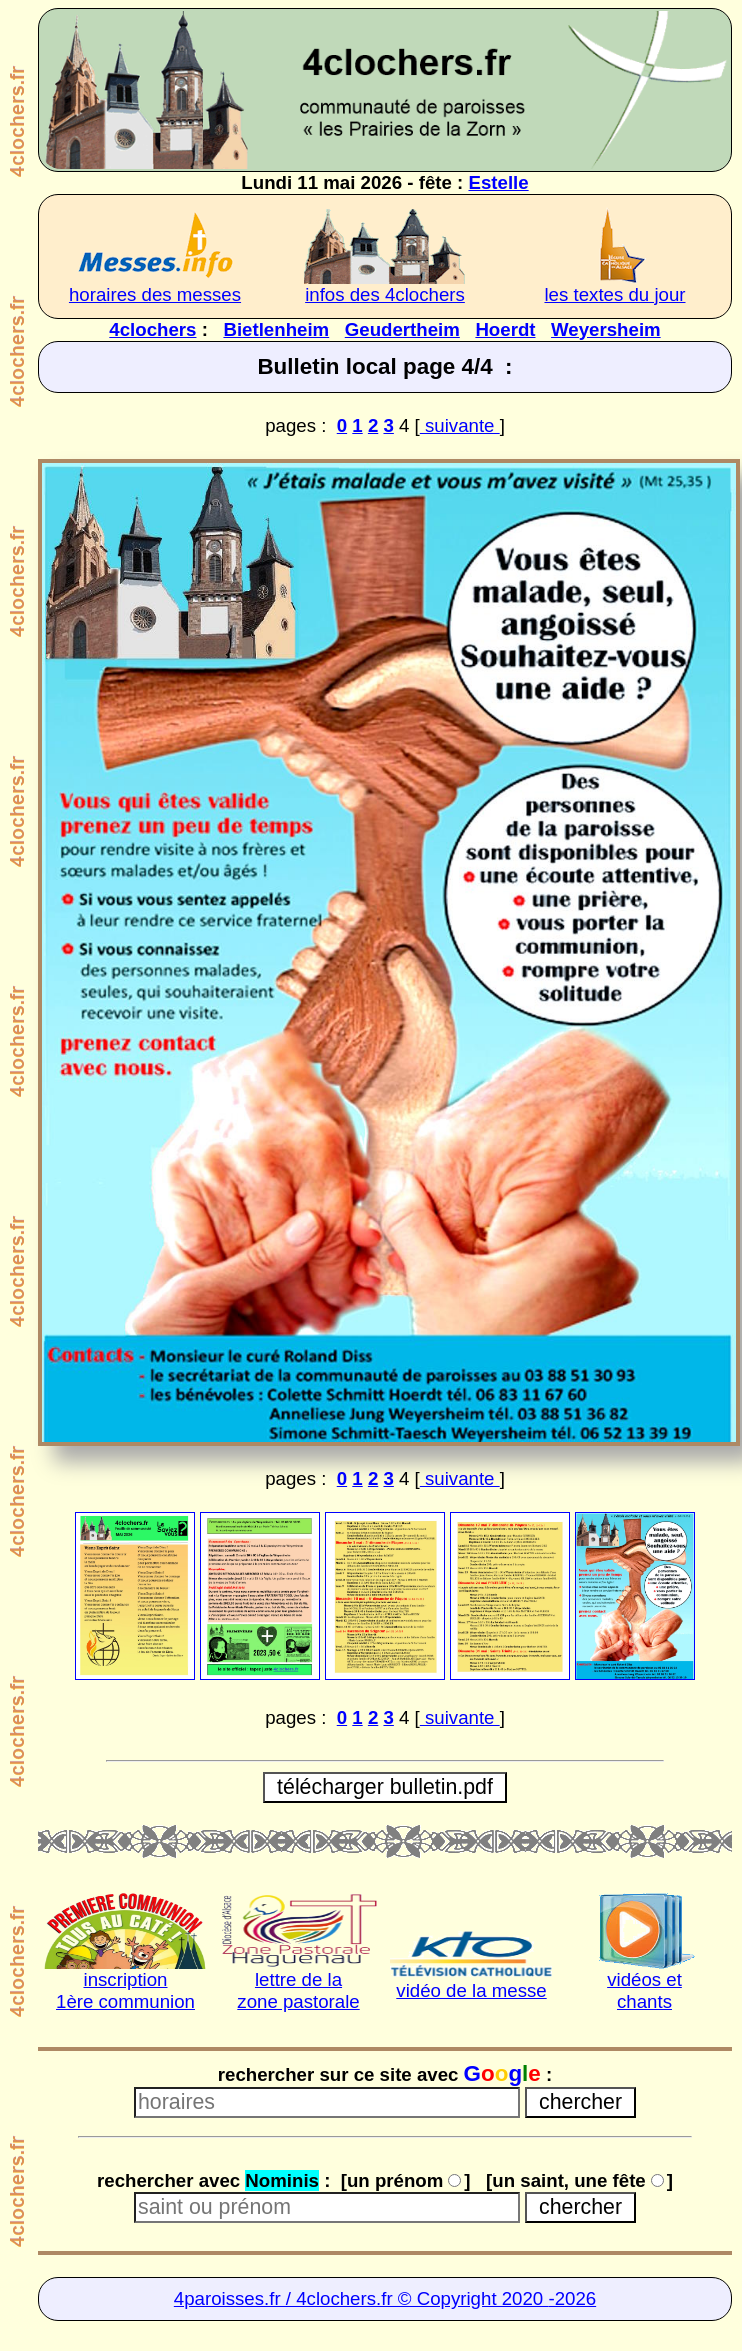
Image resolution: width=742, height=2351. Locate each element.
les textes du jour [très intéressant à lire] (614, 294)
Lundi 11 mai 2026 (321, 182)
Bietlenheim (276, 329)
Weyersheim (606, 329)
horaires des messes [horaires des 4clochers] (155, 294)
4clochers (152, 329)
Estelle (498, 182)
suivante (460, 425)
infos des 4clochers (385, 294)
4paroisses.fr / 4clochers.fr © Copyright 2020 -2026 (385, 2298)
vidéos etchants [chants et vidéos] (644, 1990)
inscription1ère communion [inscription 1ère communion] (125, 1990)
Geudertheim (402, 329)
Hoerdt (505, 329)
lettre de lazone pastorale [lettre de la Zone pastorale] (298, 1990)
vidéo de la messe (471, 1990)
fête (435, 182)
